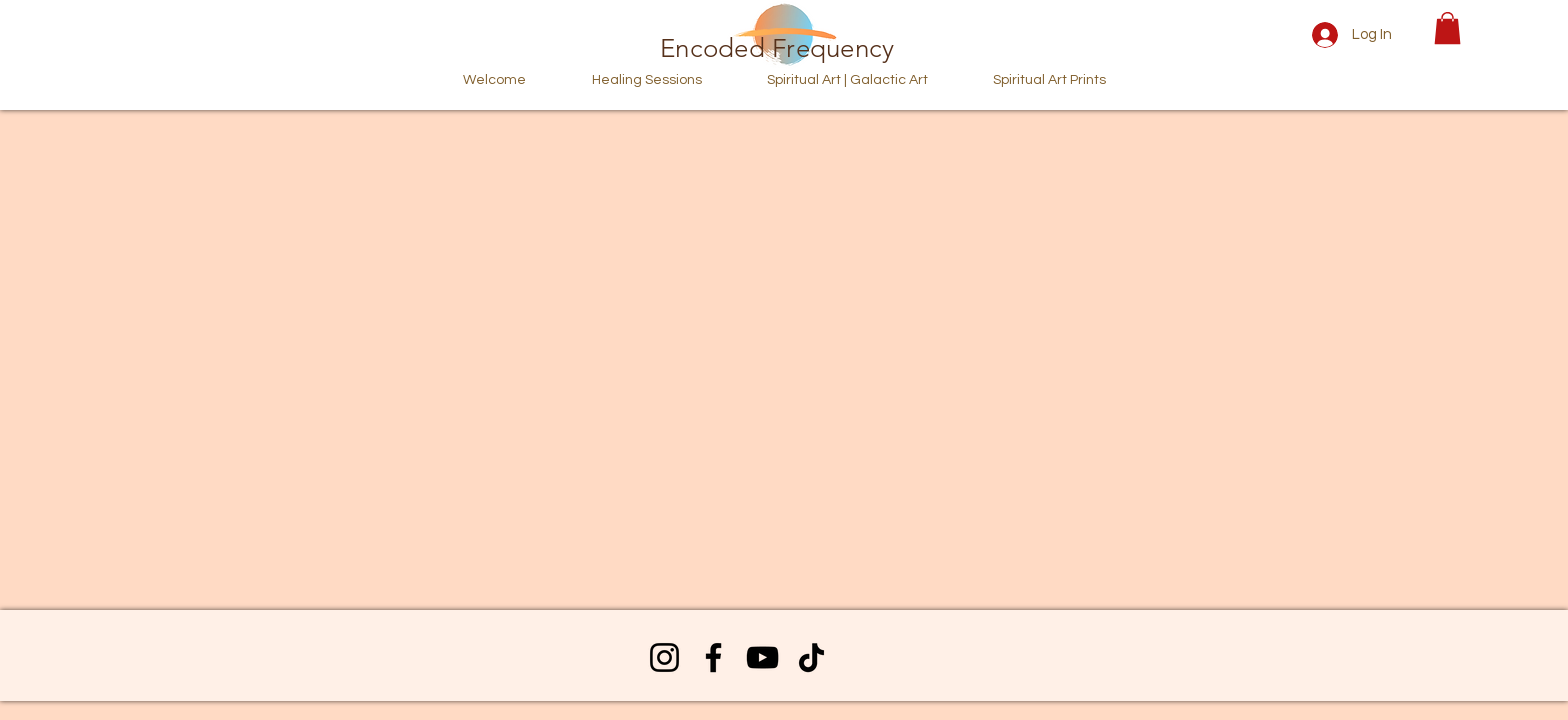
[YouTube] (762, 657)
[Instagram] (664, 657)
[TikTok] (811, 657)
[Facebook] (713, 657)
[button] (1447, 28)
